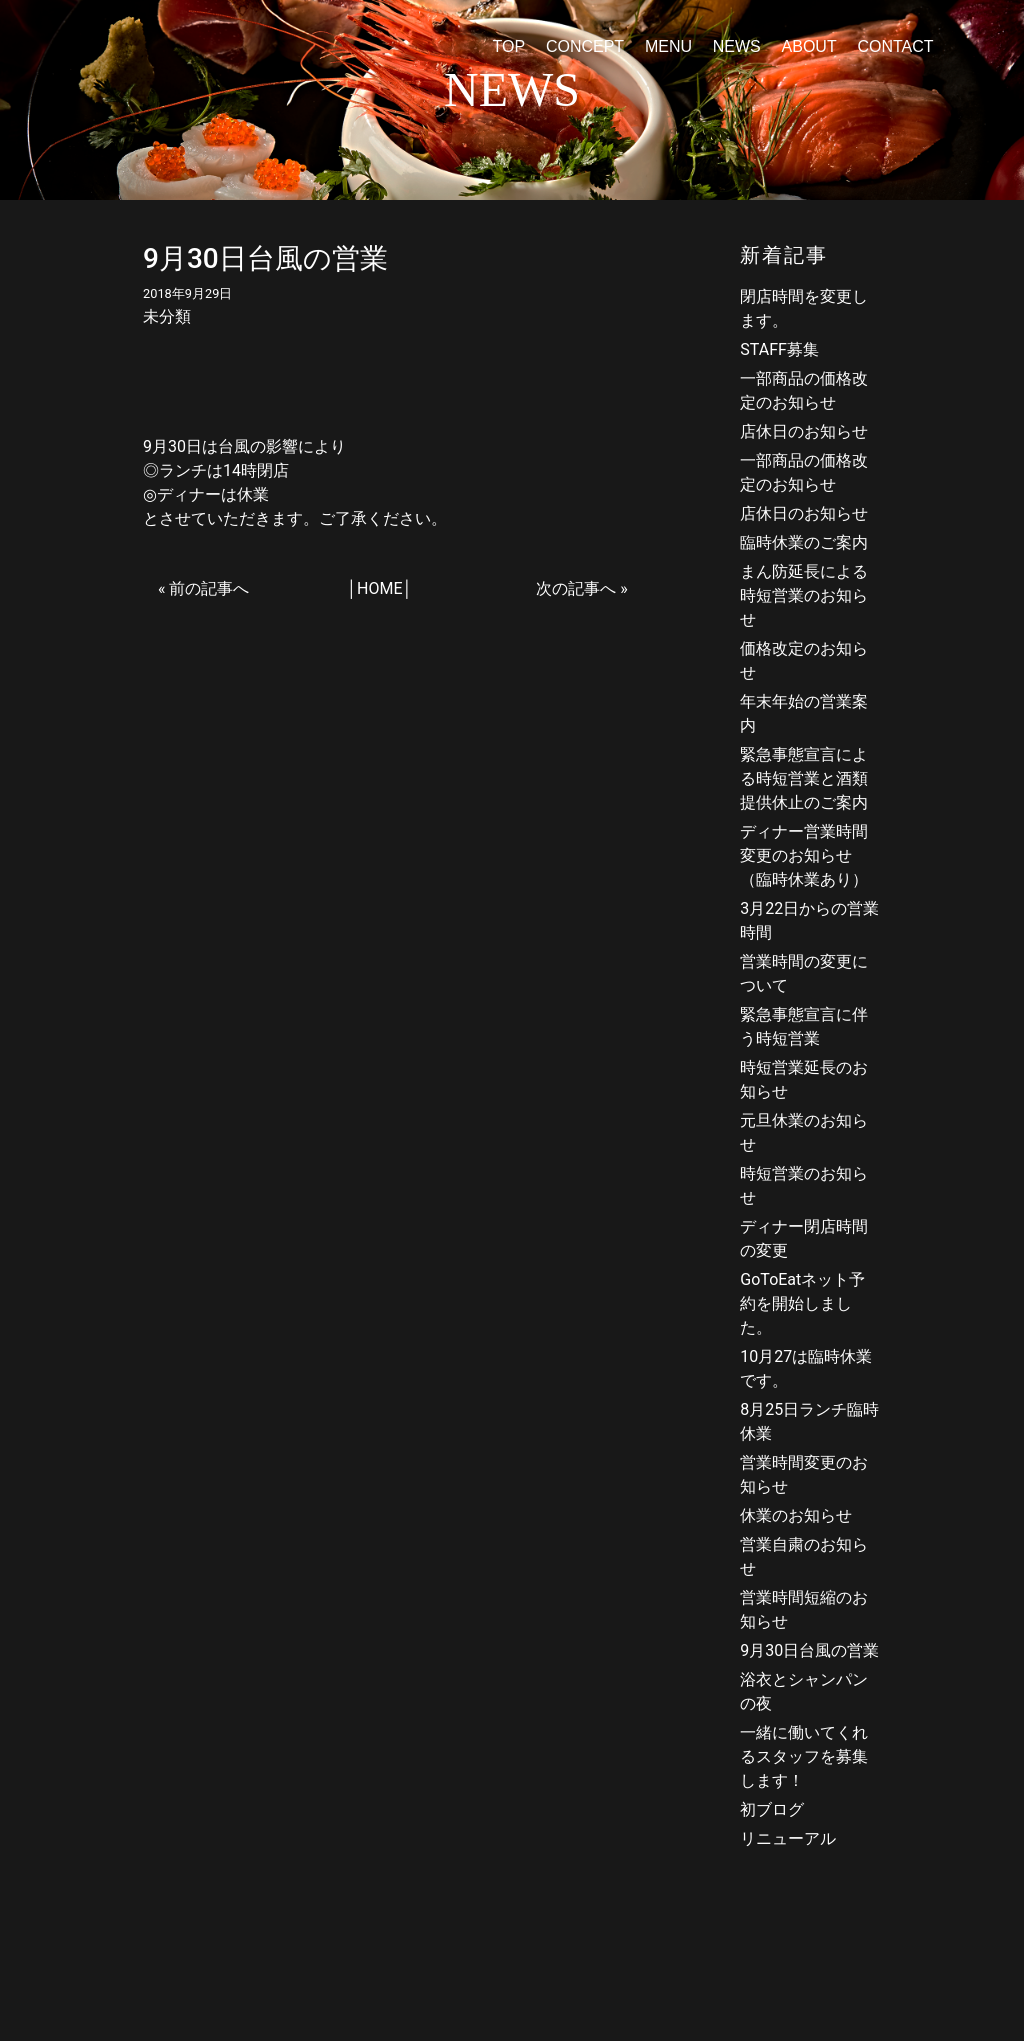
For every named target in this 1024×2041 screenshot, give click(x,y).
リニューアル (788, 1838)
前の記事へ (209, 588)
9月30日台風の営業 (809, 1650)
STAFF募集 (779, 349)
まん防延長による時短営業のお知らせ (804, 595)
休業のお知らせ (796, 1515)
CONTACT (895, 46)
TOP (508, 46)
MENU (668, 46)
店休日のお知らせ (804, 431)
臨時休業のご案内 (804, 542)
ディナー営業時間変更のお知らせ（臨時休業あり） (804, 855)
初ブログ (772, 1809)
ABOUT (809, 46)
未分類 (167, 316)
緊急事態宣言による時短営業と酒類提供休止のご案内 (804, 778)
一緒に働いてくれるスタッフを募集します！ (804, 1756)
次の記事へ (576, 588)
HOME (379, 588)
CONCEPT (585, 46)
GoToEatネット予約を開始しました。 (802, 1303)
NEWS (737, 46)
